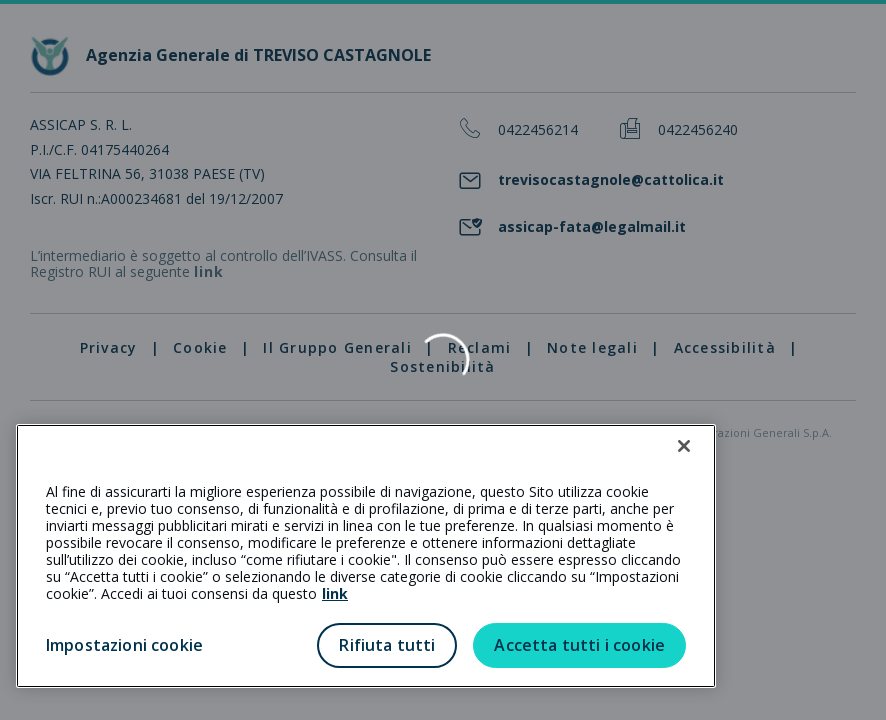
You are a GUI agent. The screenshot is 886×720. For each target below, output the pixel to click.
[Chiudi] (684, 446)
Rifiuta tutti (387, 645)
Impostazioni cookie (124, 645)
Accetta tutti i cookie (579, 645)
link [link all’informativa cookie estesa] (335, 593)
